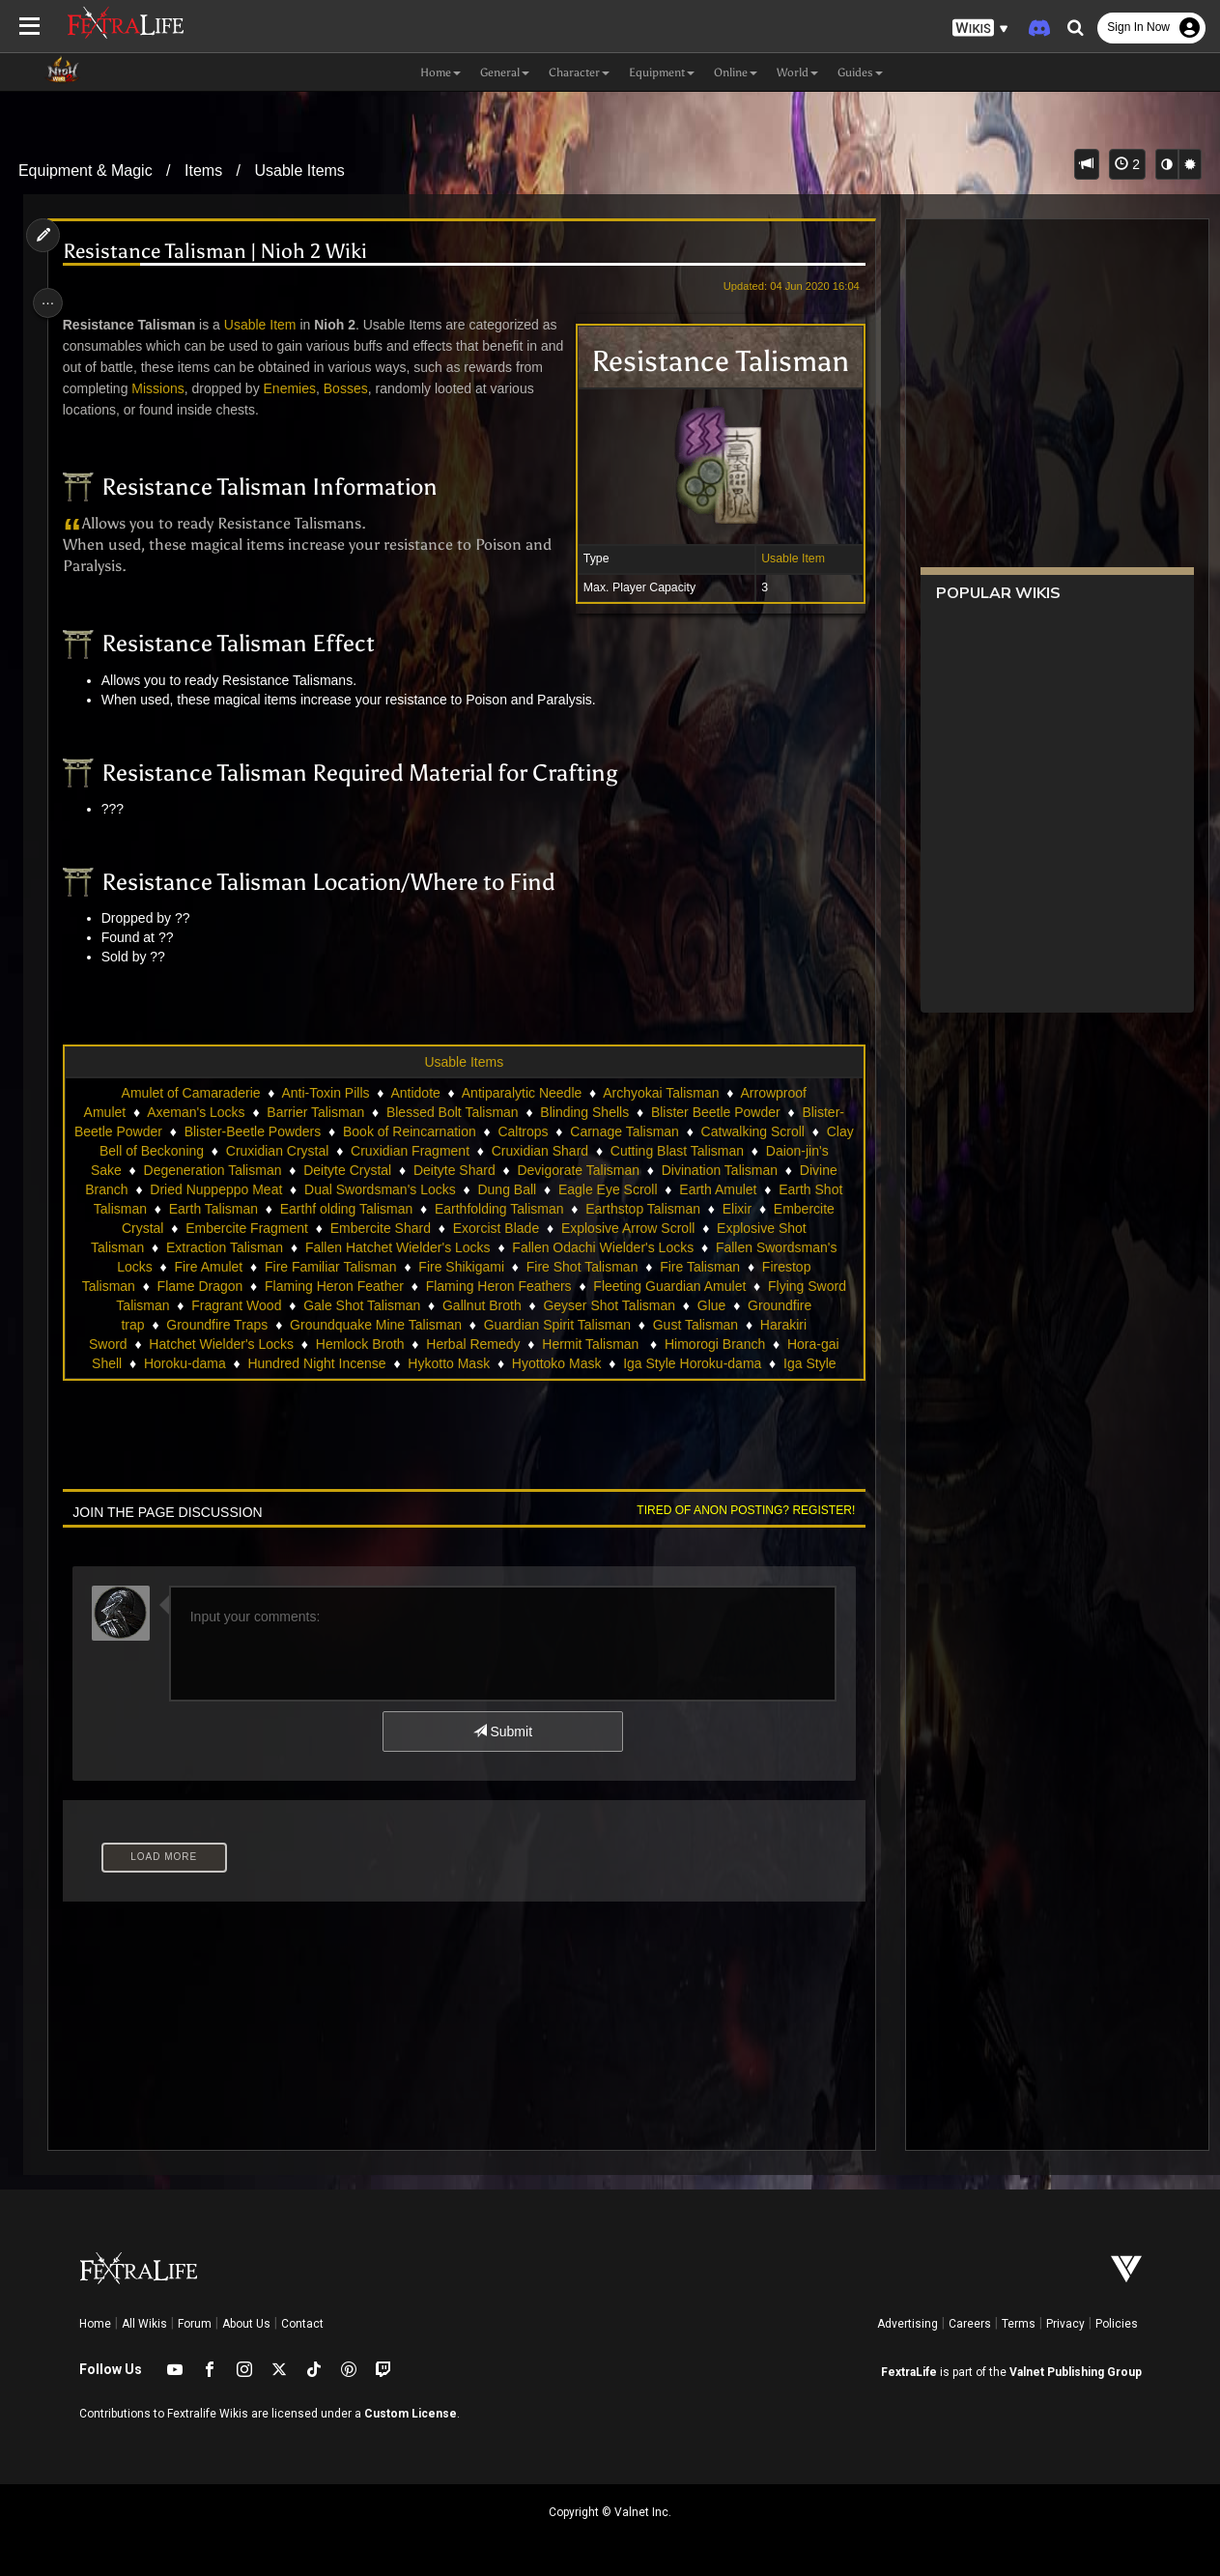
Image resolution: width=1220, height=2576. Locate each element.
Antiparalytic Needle (520, 1093)
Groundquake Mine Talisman (534, 1324)
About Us (246, 2324)
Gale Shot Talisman (529, 1305)
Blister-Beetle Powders (294, 1131)
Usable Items (299, 170)
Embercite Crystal (279, 1228)
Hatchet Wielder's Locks (342, 1344)
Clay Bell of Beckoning (249, 1151)
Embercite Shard (548, 1228)
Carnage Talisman (667, 1131)
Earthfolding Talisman (658, 1208)
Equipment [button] (662, 72)
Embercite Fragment (416, 1228)
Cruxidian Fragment (523, 1151)
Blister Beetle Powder (715, 1112)
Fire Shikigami (616, 1266)
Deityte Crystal (475, 1170)
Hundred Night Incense (430, 1363)
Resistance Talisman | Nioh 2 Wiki (220, 252)
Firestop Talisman (217, 1286)
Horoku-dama (298, 1363)
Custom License (410, 2413)
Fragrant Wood (404, 1305)
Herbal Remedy (594, 1344)
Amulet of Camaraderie (189, 1093)
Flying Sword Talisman (270, 1305)
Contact (302, 2324)
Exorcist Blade (664, 1228)
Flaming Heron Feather (469, 1286)
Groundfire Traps (375, 1324)
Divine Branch (208, 1189)
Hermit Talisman (714, 1344)
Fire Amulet (362, 1266)
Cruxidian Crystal (390, 1151)
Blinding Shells (583, 1112)
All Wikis (144, 2324)
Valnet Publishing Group (1075, 2372)
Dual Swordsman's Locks (503, 1189)
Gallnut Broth (650, 1305)
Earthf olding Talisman (506, 1208)
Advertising (907, 2324)
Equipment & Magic (85, 170)
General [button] (504, 72)
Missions (193, 388)
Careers (970, 2324)
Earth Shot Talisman (246, 1208)
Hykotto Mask (562, 1363)
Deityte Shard (582, 1170)
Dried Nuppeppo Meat (338, 1189)
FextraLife (909, 2372)
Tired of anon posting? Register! (738, 1510)
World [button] (797, 72)
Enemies (325, 388)
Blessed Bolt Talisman (451, 1112)
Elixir (189, 1228)
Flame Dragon (336, 1286)
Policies (1116, 2324)
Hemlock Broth (482, 1344)
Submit (500, 1731)
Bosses (381, 388)
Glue (175, 1324)
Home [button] (440, 72)
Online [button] (735, 72)
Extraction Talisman (388, 1247)
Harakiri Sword (204, 1344)
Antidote (414, 1093)
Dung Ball (629, 1189)
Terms (1019, 2324)
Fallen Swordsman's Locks (226, 1266)
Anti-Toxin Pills (324, 1093)
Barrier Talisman (314, 1112)
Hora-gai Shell (193, 1363)
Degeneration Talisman (340, 1170)
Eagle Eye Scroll (730, 1189)
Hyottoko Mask (670, 1363)
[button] (980, 28)
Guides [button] (860, 72)
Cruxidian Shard (652, 1151)
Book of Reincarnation (451, 1131)
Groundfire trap (257, 1324)
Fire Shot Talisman (736, 1266)
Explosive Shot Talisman (235, 1247)
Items (203, 170)
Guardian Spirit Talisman (714, 1324)
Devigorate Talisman (706, 1170)
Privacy (1065, 2324)
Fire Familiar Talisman (484, 1266)
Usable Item (785, 558)
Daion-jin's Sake (200, 1170)
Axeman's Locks (195, 1112)
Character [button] (579, 72)
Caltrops (565, 1131)
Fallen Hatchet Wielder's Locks (562, 1247)
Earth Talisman (372, 1208)
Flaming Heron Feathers (634, 1286)
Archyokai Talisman (660, 1093)
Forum (195, 2324)
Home (95, 2324)
